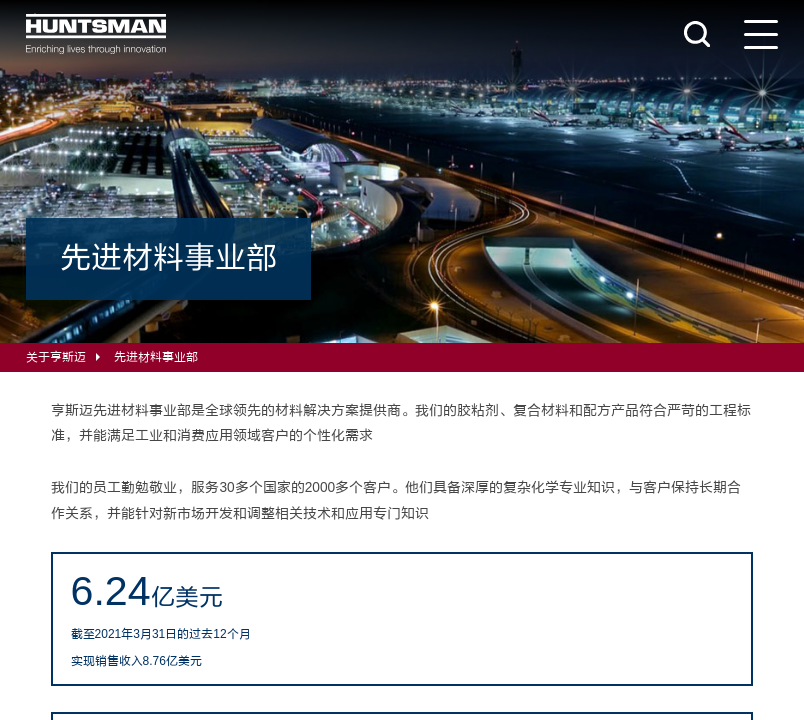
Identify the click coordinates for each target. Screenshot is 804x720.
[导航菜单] (761, 34)
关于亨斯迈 (56, 357)
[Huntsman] (96, 34)
